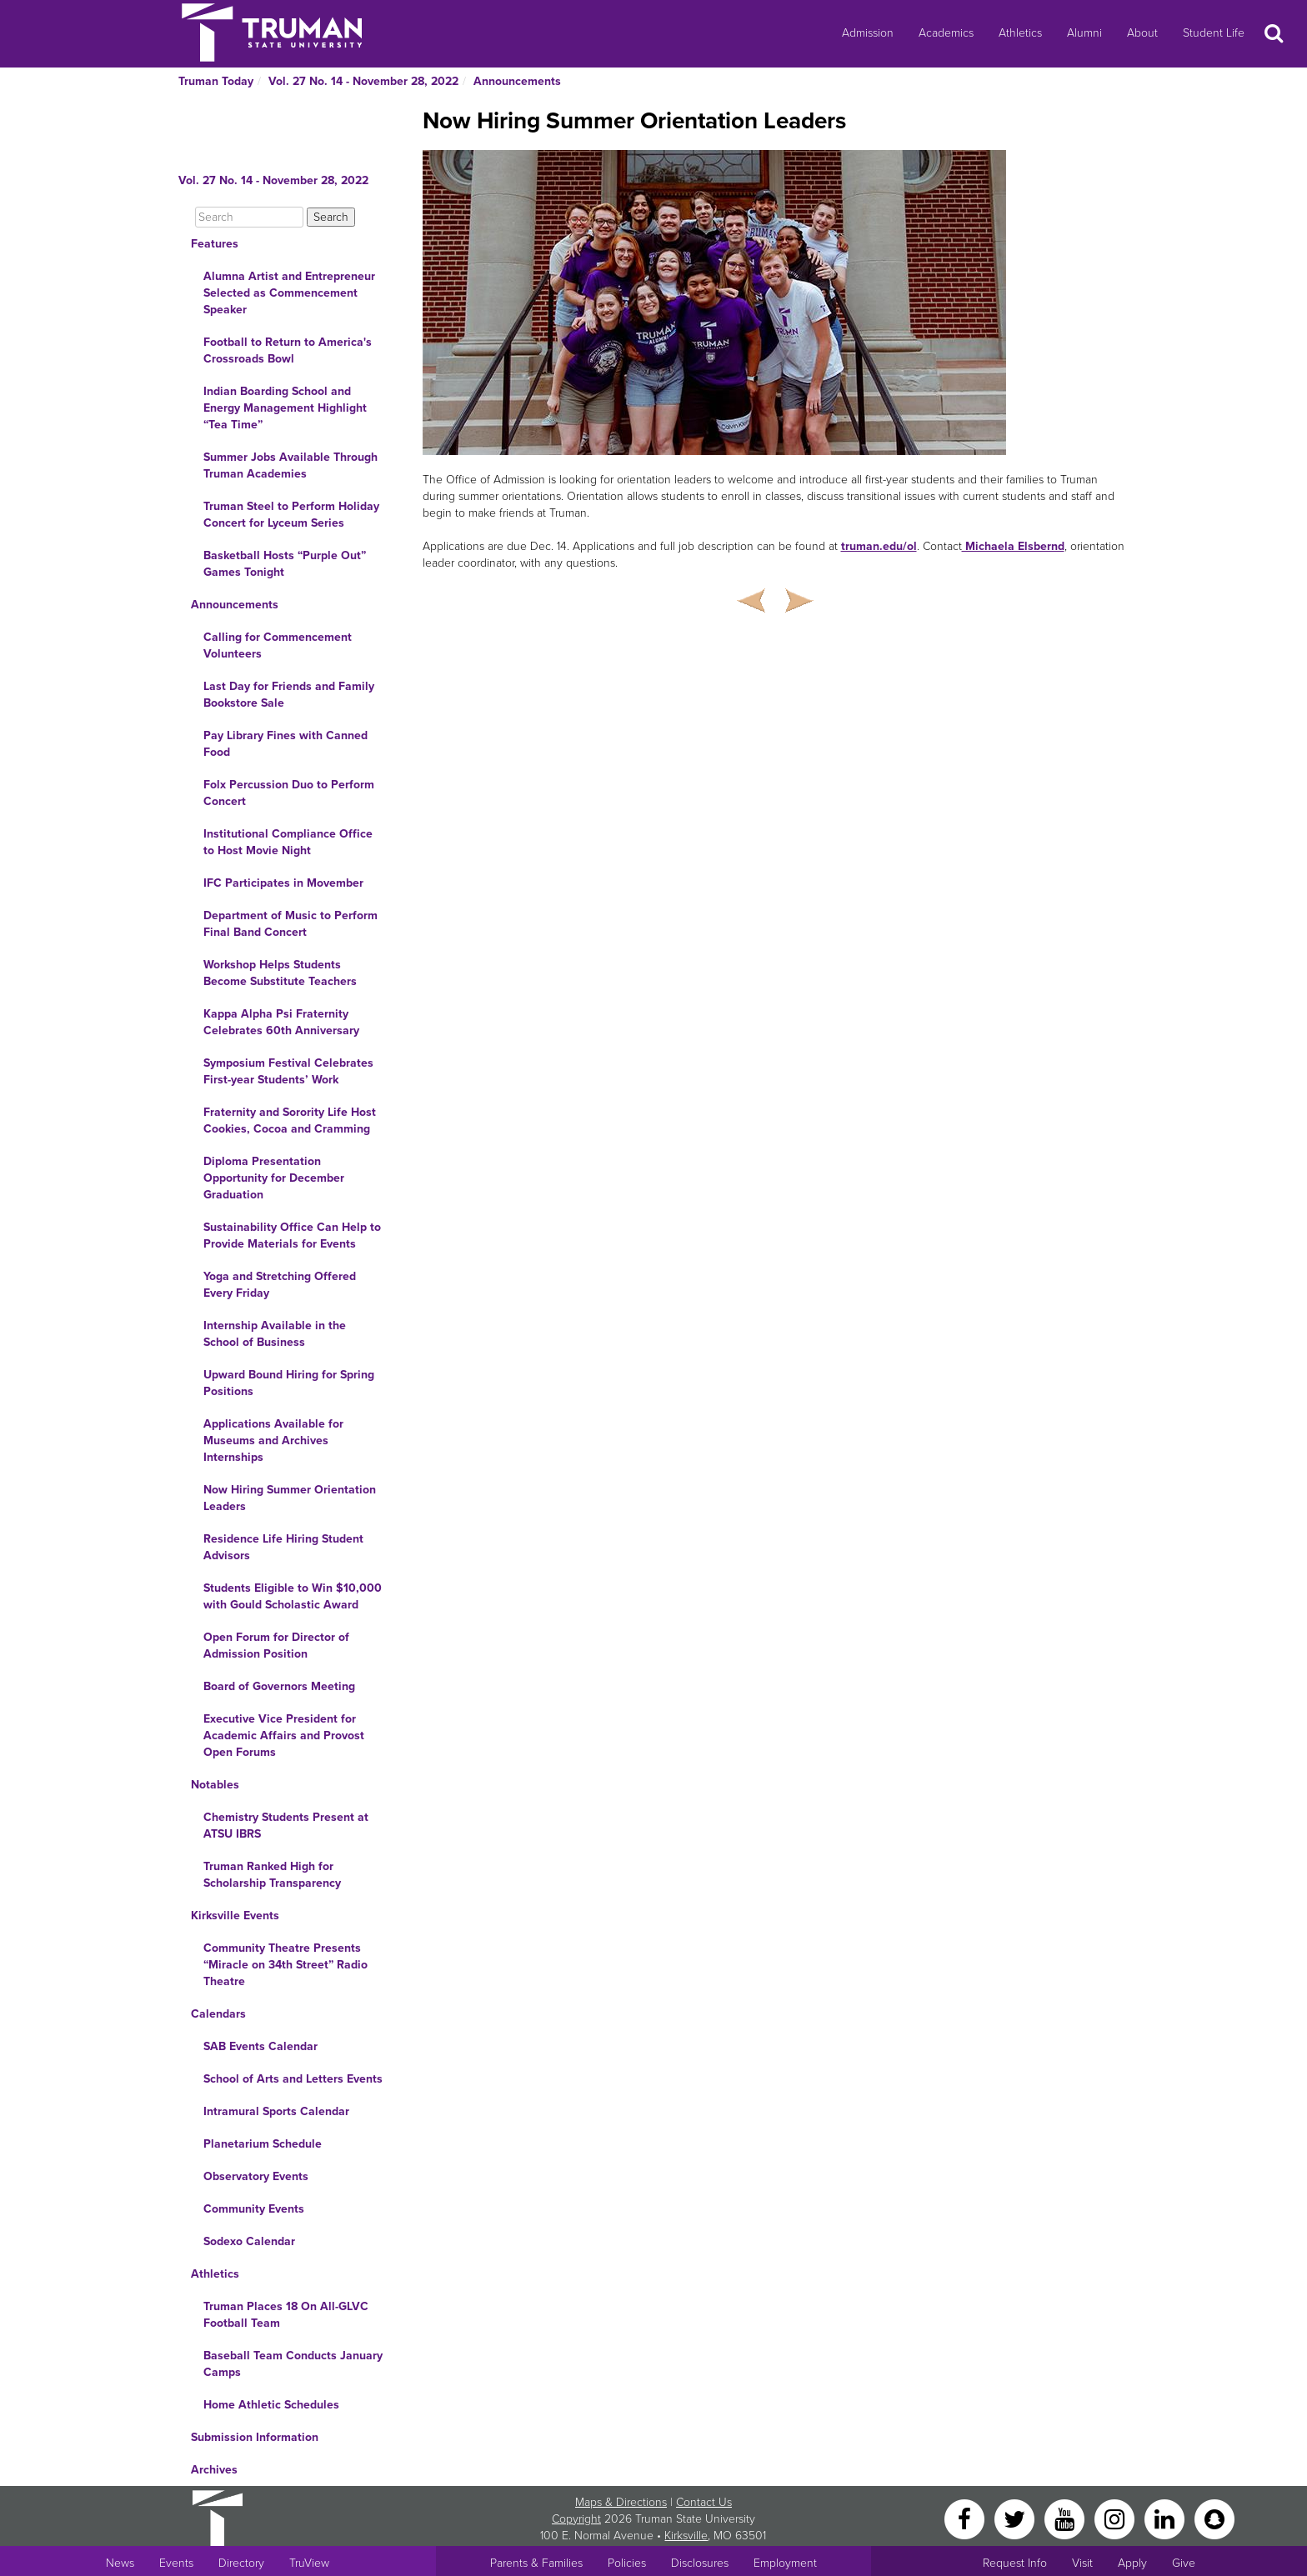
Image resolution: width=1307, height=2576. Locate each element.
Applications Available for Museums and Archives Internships (273, 1440)
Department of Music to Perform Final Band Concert (290, 923)
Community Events (253, 2209)
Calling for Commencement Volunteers (277, 645)
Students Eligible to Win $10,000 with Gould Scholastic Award (292, 1596)
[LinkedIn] (1166, 2518)
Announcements (517, 81)
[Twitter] (1016, 2518)
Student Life (1213, 33)
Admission (868, 33)
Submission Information (254, 2437)
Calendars (218, 2014)
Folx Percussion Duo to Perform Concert (288, 793)
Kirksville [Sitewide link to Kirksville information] (686, 2535)
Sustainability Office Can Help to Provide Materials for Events (292, 1235)
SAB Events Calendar (260, 2046)
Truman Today (215, 81)
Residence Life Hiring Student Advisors (283, 1547)
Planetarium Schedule (262, 2144)
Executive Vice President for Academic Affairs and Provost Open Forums (283, 1735)
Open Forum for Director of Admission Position (276, 1645)
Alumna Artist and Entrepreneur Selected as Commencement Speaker (289, 293)
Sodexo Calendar (249, 2241)
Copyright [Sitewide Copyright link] (576, 2519)
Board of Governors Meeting (279, 1686)
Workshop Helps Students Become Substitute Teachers (280, 973)
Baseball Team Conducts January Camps (293, 2363)
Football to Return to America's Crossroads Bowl (287, 350)
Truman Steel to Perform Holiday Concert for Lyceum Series (291, 514)
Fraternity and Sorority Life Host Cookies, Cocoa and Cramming (289, 1120)
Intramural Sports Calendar (276, 2111)
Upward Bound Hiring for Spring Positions (288, 1383)
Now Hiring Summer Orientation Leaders (289, 1498)
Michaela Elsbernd (1013, 546)
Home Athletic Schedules (271, 2405)
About (1142, 33)
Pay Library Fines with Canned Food (285, 743)
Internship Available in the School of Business (274, 1333)
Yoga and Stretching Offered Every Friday (279, 1284)
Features (214, 244)
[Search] (249, 217)
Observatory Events (255, 2176)
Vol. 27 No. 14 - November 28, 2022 (363, 81)
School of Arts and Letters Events (293, 2079)
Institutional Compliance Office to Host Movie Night (288, 842)
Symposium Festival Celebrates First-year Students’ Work (288, 1071)
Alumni (1084, 33)
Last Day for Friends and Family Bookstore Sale (288, 694)
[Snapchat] (1214, 2518)
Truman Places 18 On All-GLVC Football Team (285, 2314)
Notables (215, 1785)
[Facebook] (966, 2518)
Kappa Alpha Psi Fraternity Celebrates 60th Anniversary (281, 1022)
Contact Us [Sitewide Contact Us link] (704, 2502)
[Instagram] (1116, 2518)
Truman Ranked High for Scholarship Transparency (272, 1874)
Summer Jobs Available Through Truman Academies (290, 465)
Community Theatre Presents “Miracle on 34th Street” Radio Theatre (285, 1964)
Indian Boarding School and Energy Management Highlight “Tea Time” (285, 408)
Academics (946, 33)
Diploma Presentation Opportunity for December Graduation (273, 1178)
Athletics (1020, 33)
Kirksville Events (235, 1915)
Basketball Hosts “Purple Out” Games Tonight (284, 563)
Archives (214, 2470)
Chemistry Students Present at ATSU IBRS (285, 1825)
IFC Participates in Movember (283, 883)
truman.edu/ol (879, 546)
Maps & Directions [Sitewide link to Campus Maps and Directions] (621, 2502)
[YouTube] (1066, 2518)
